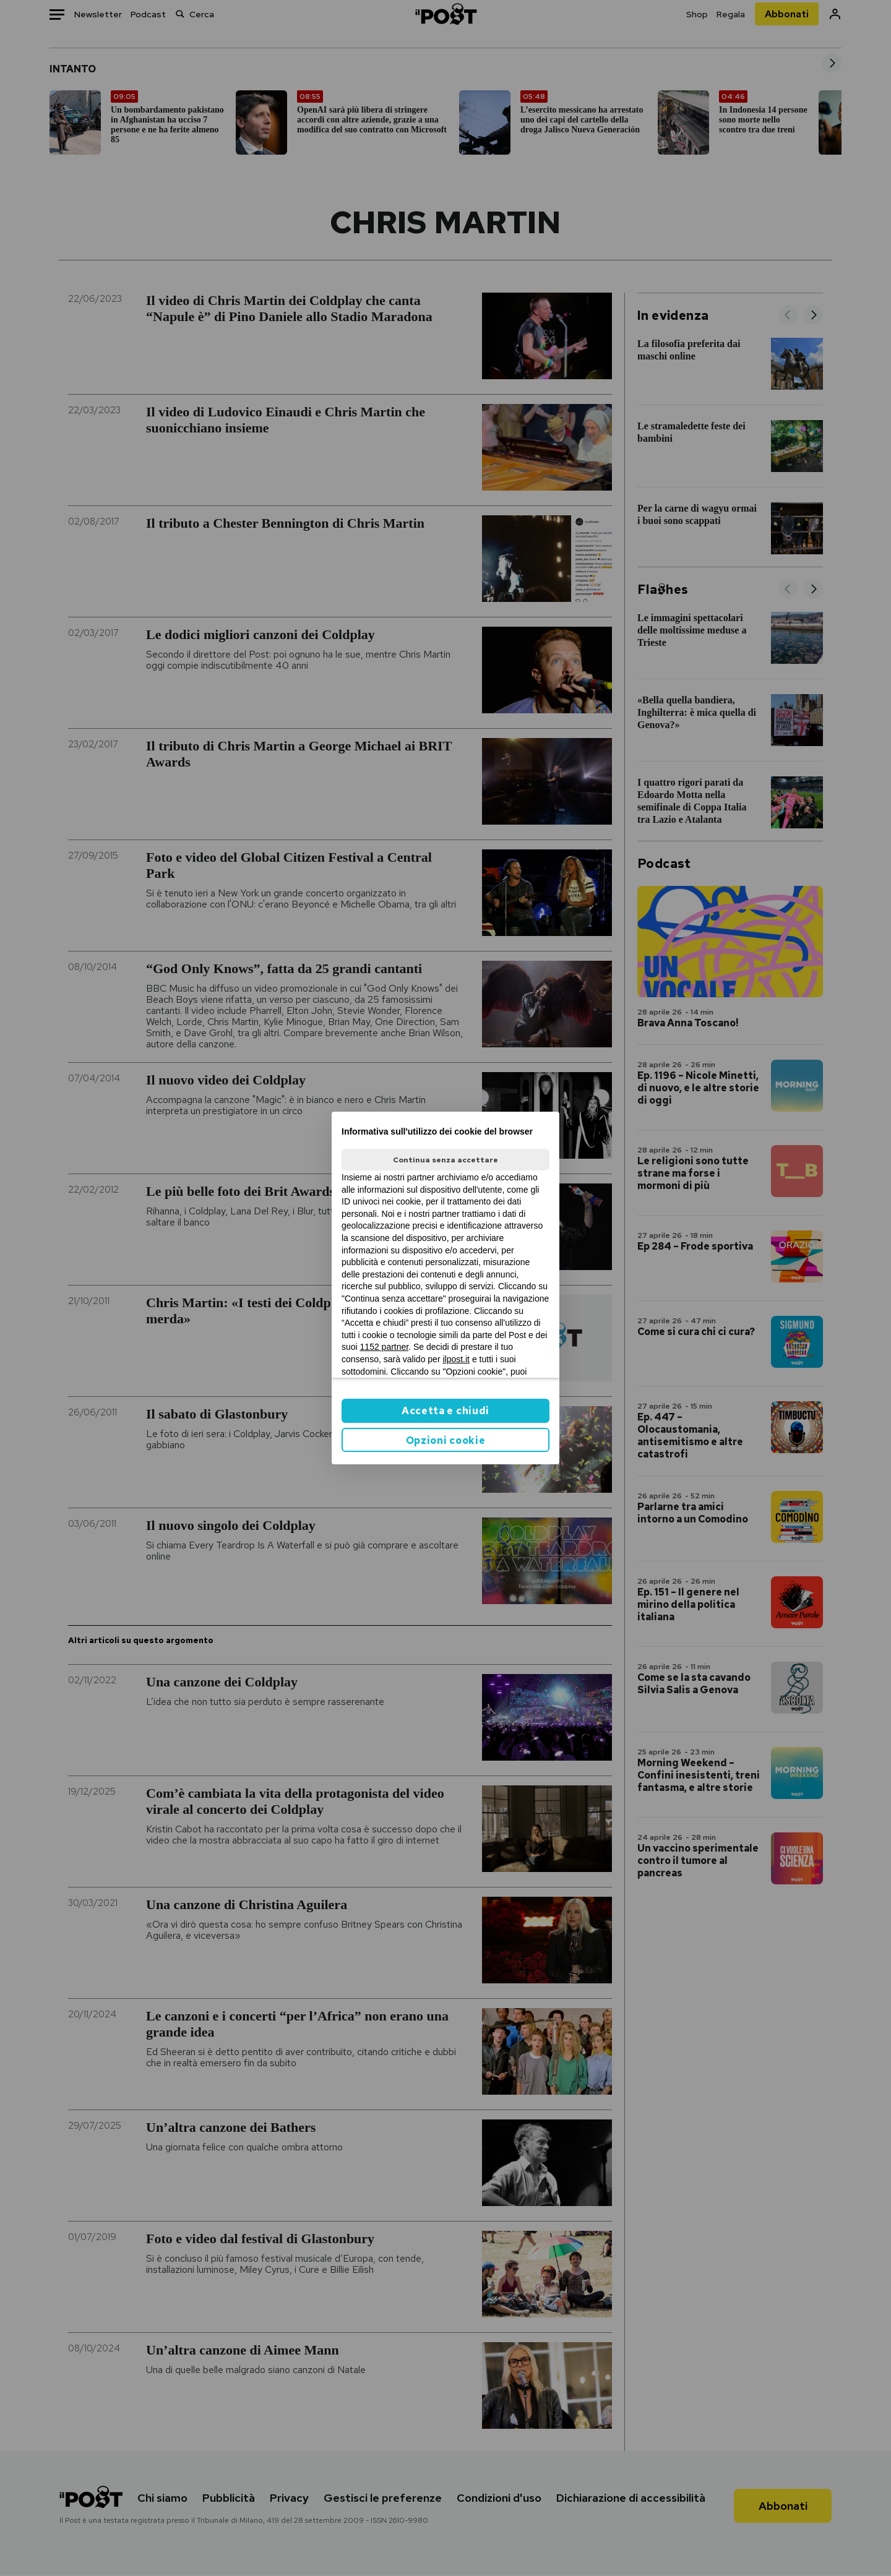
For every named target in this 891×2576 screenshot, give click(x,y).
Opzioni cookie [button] (446, 1440)
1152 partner (384, 1347)
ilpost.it (456, 1359)
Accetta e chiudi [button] (445, 1410)
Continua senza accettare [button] (445, 1160)
